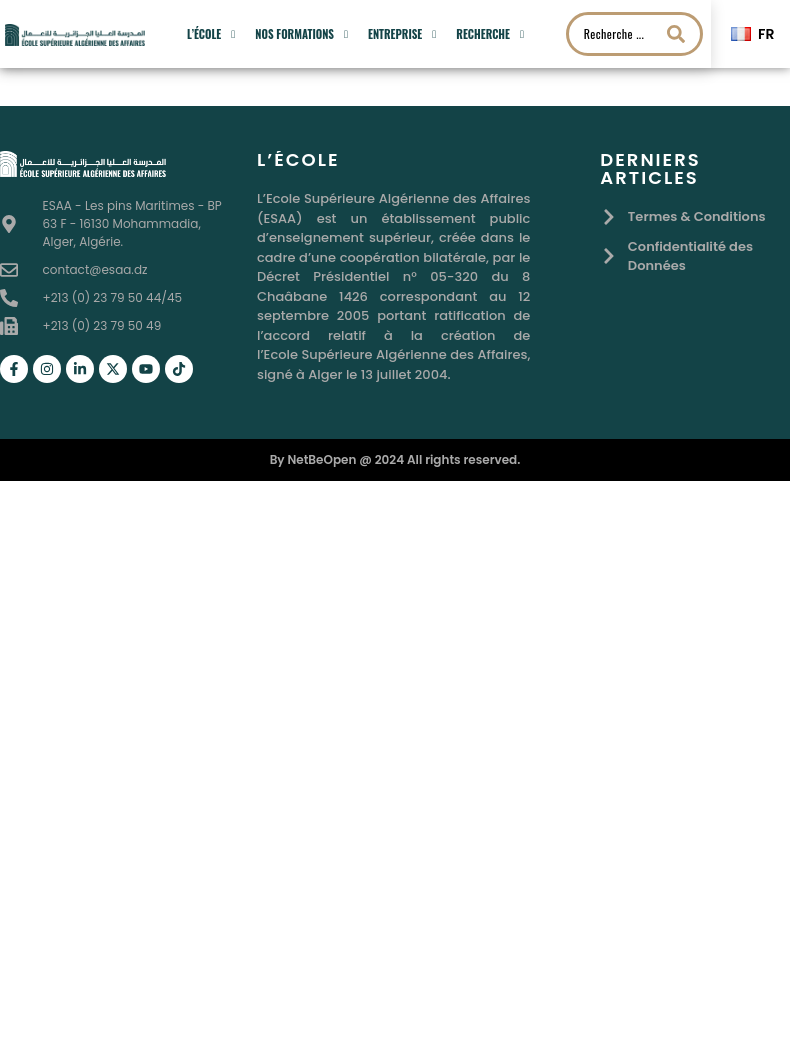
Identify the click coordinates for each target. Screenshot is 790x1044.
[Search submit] (676, 34)
